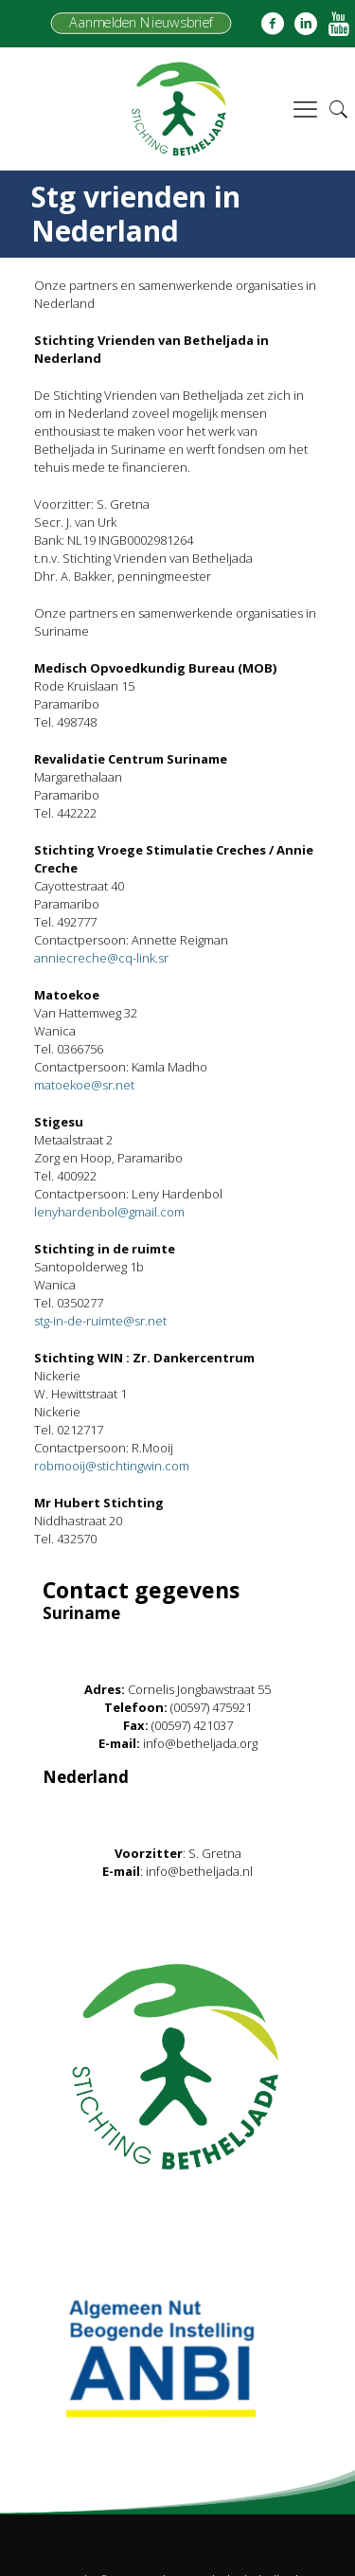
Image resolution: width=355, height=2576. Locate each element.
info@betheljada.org (200, 1743)
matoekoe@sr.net (84, 1084)
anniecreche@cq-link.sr (101, 957)
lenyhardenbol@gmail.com (109, 1211)
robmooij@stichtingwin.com (111, 1465)
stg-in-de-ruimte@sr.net (100, 1320)
